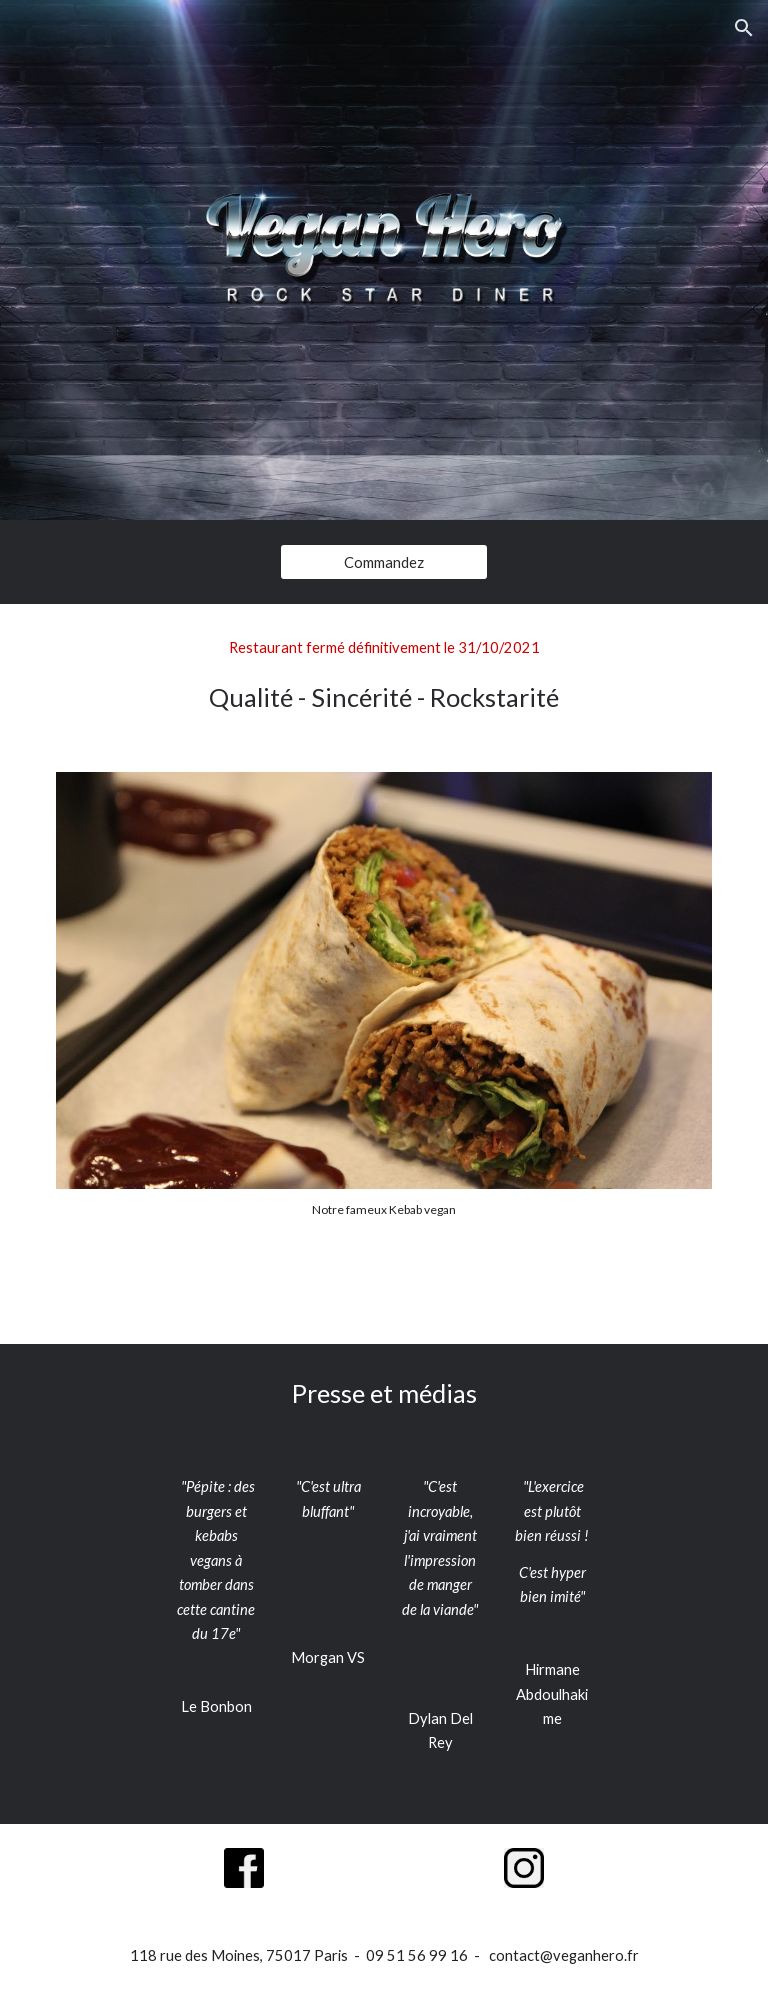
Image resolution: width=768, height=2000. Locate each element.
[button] (744, 28)
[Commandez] (383, 562)
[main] (383, 676)
